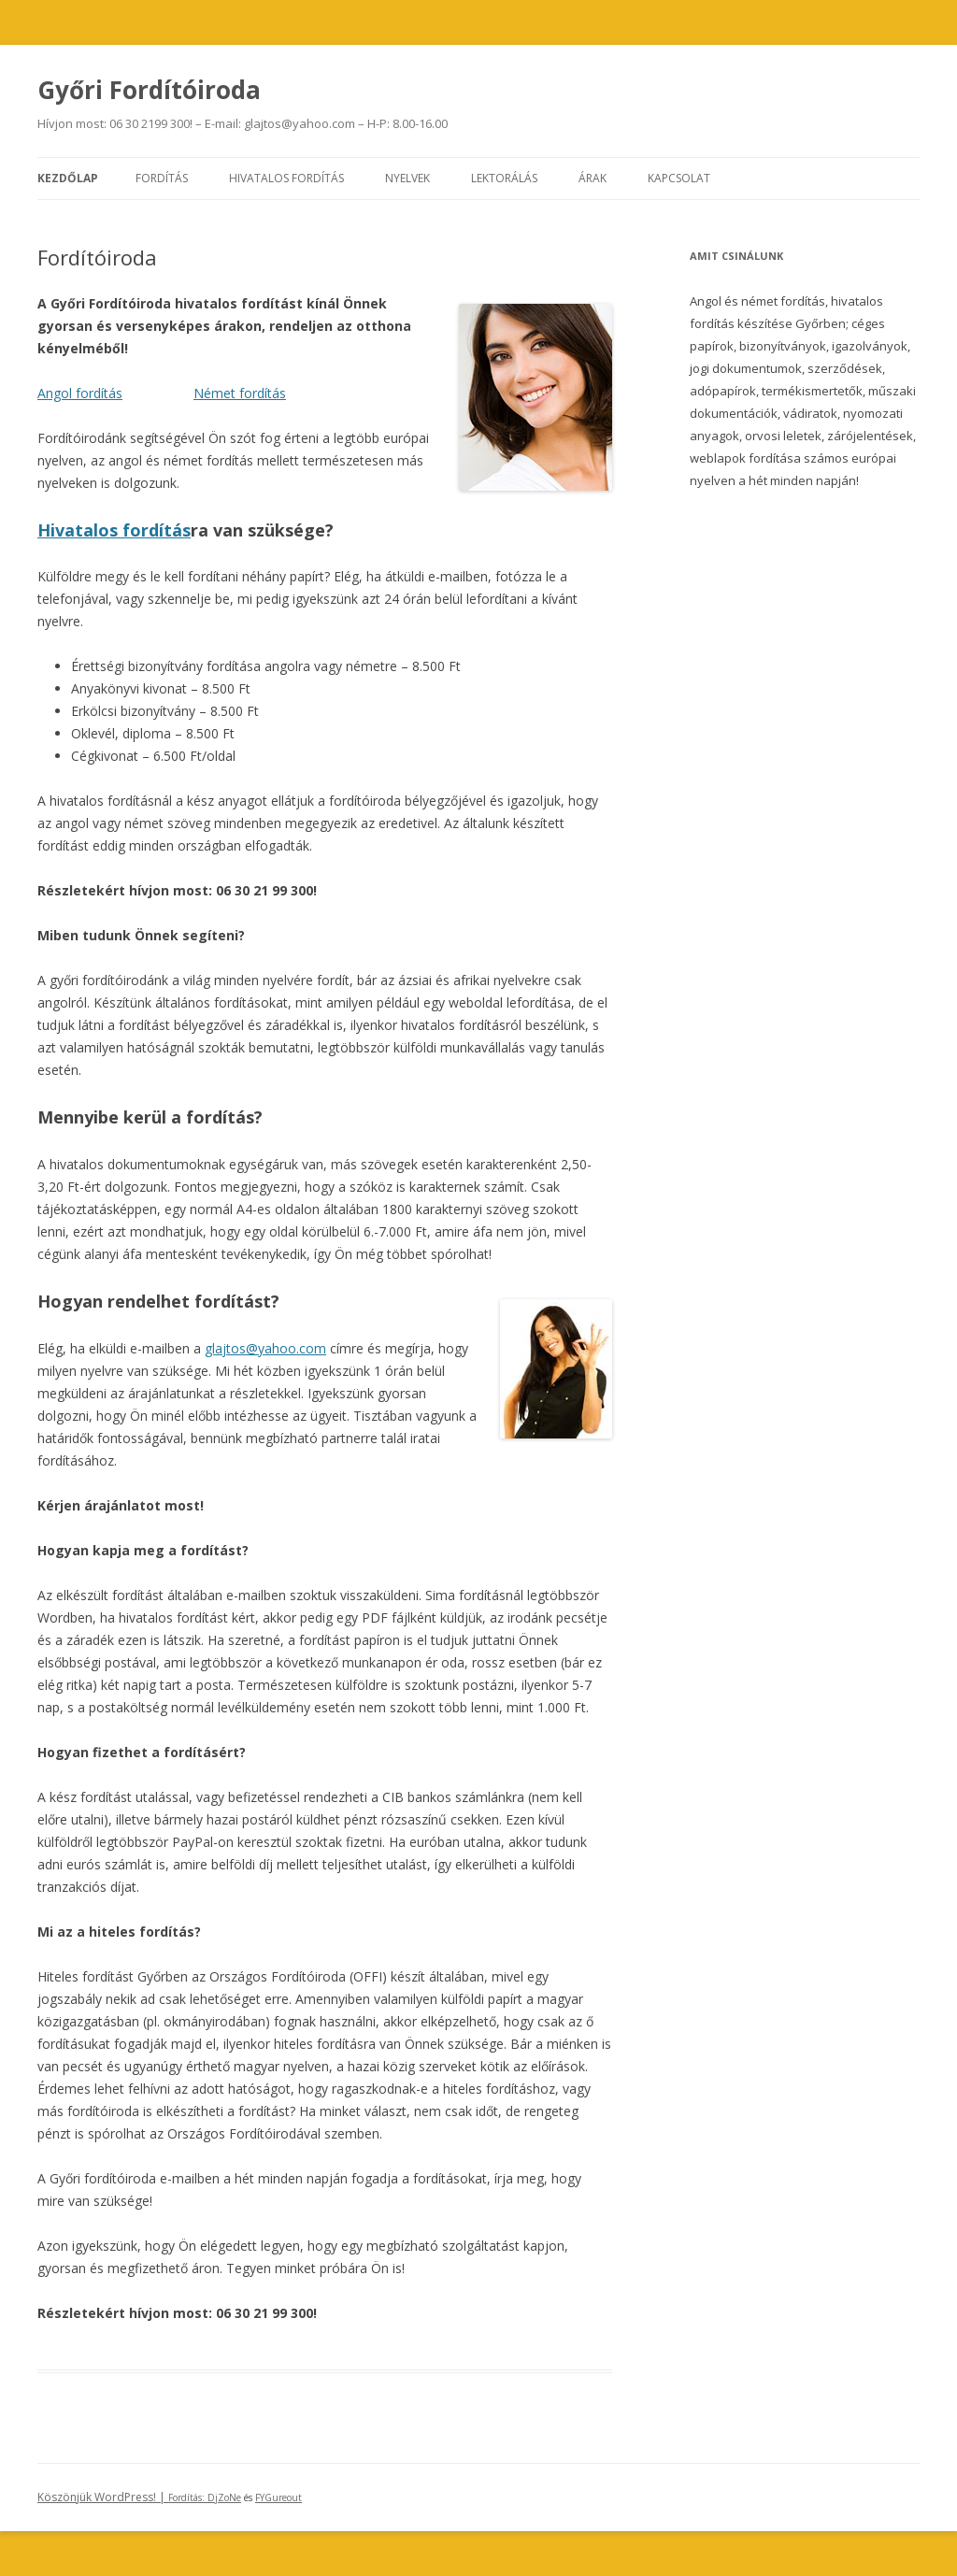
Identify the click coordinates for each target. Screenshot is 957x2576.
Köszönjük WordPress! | (122, 2497)
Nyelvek (407, 178)
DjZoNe (224, 2497)
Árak (592, 178)
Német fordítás (239, 393)
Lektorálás (504, 178)
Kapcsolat (679, 178)
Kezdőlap (67, 178)
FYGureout (278, 2497)
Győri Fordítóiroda (149, 90)
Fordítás (162, 178)
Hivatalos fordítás (286, 178)
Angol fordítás (79, 393)
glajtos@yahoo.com (265, 1348)
